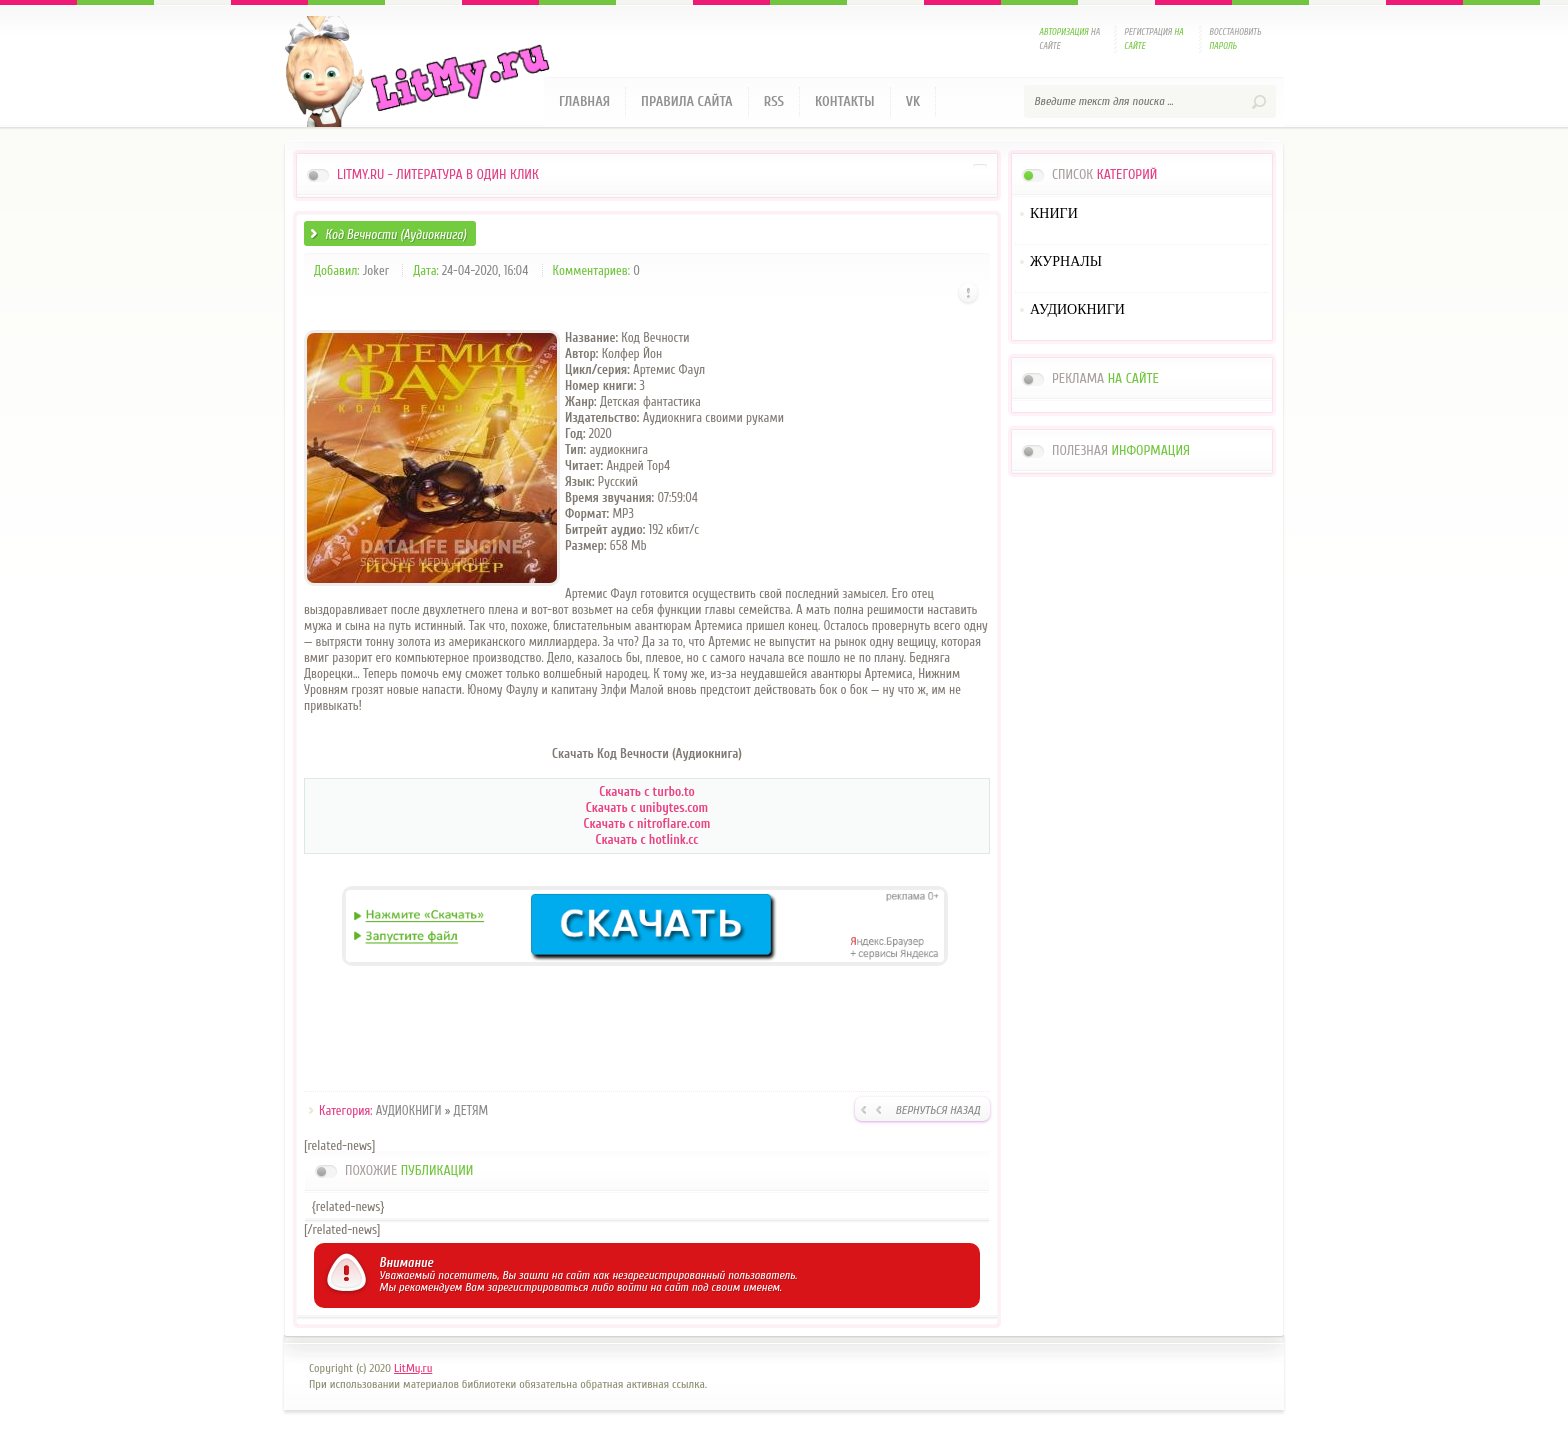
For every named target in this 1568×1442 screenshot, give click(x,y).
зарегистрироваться (537, 1287)
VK (913, 101)
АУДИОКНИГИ (409, 1110)
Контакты (845, 101)
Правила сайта (687, 101)
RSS (774, 101)
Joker (376, 270)
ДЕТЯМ (471, 1110)
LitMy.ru (413, 1368)
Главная (584, 101)
